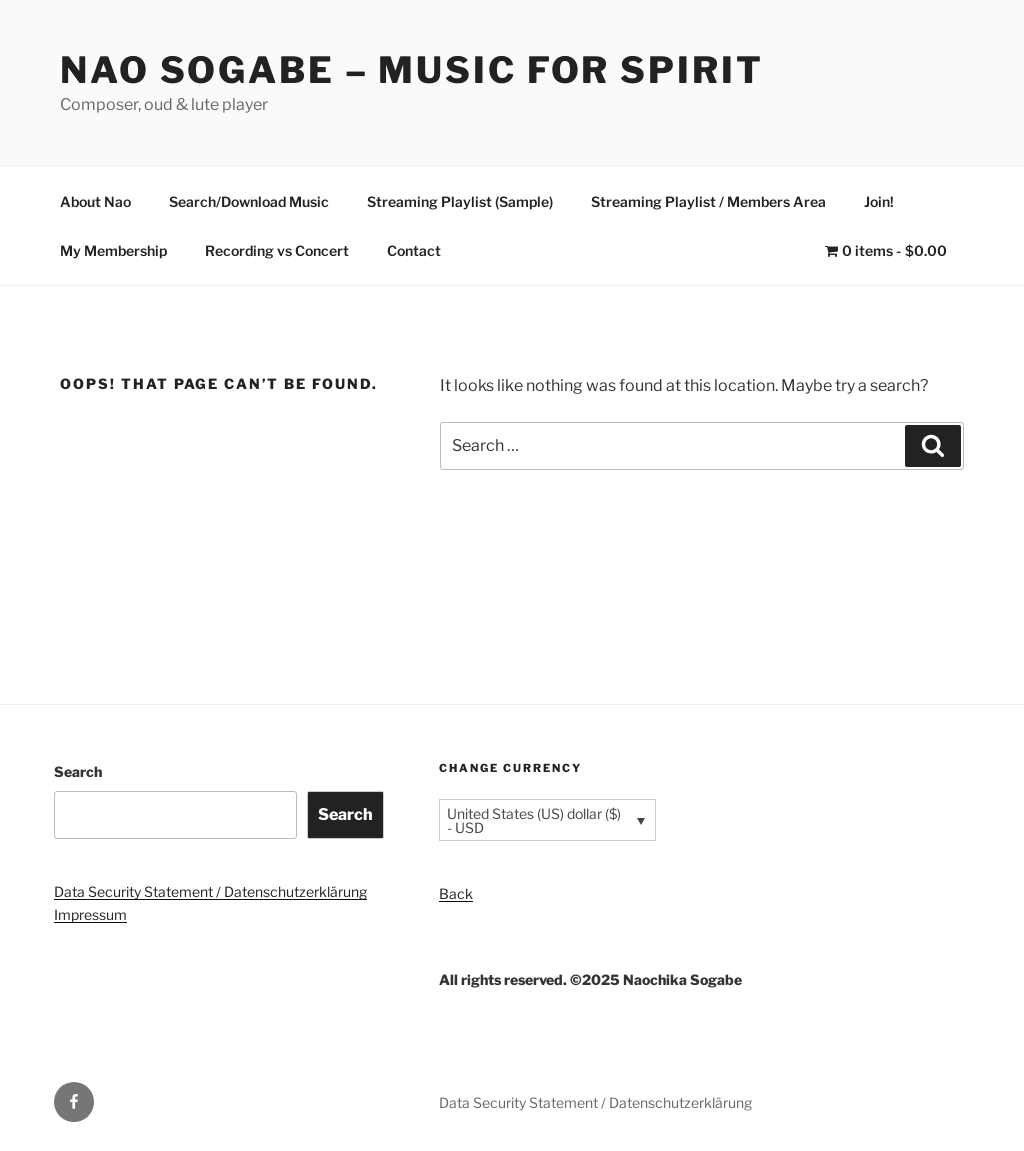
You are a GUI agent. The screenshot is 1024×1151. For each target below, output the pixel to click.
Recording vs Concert (277, 250)
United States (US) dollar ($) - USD (534, 820)
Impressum (90, 914)
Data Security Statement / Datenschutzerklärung (210, 891)
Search (78, 771)
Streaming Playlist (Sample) (460, 201)
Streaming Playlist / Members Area (708, 201)
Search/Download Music (249, 201)
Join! (879, 201)
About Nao (95, 201)
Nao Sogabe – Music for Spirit (412, 70)
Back (456, 893)
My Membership (113, 250)
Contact (414, 250)
